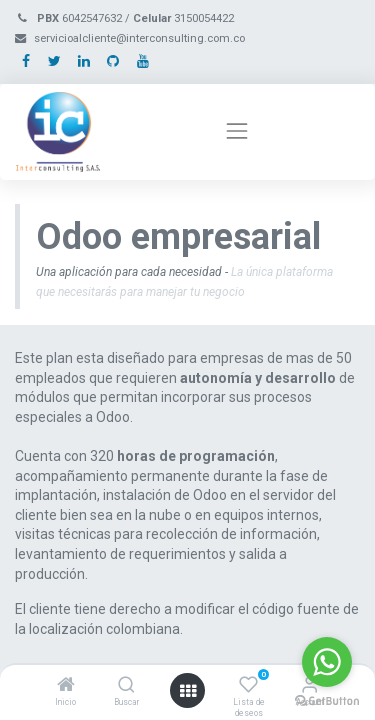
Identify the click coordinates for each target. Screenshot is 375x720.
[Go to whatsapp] (327, 662)
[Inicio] (66, 686)
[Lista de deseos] (248, 686)
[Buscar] (126, 686)
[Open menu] (188, 691)
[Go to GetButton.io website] (327, 700)
